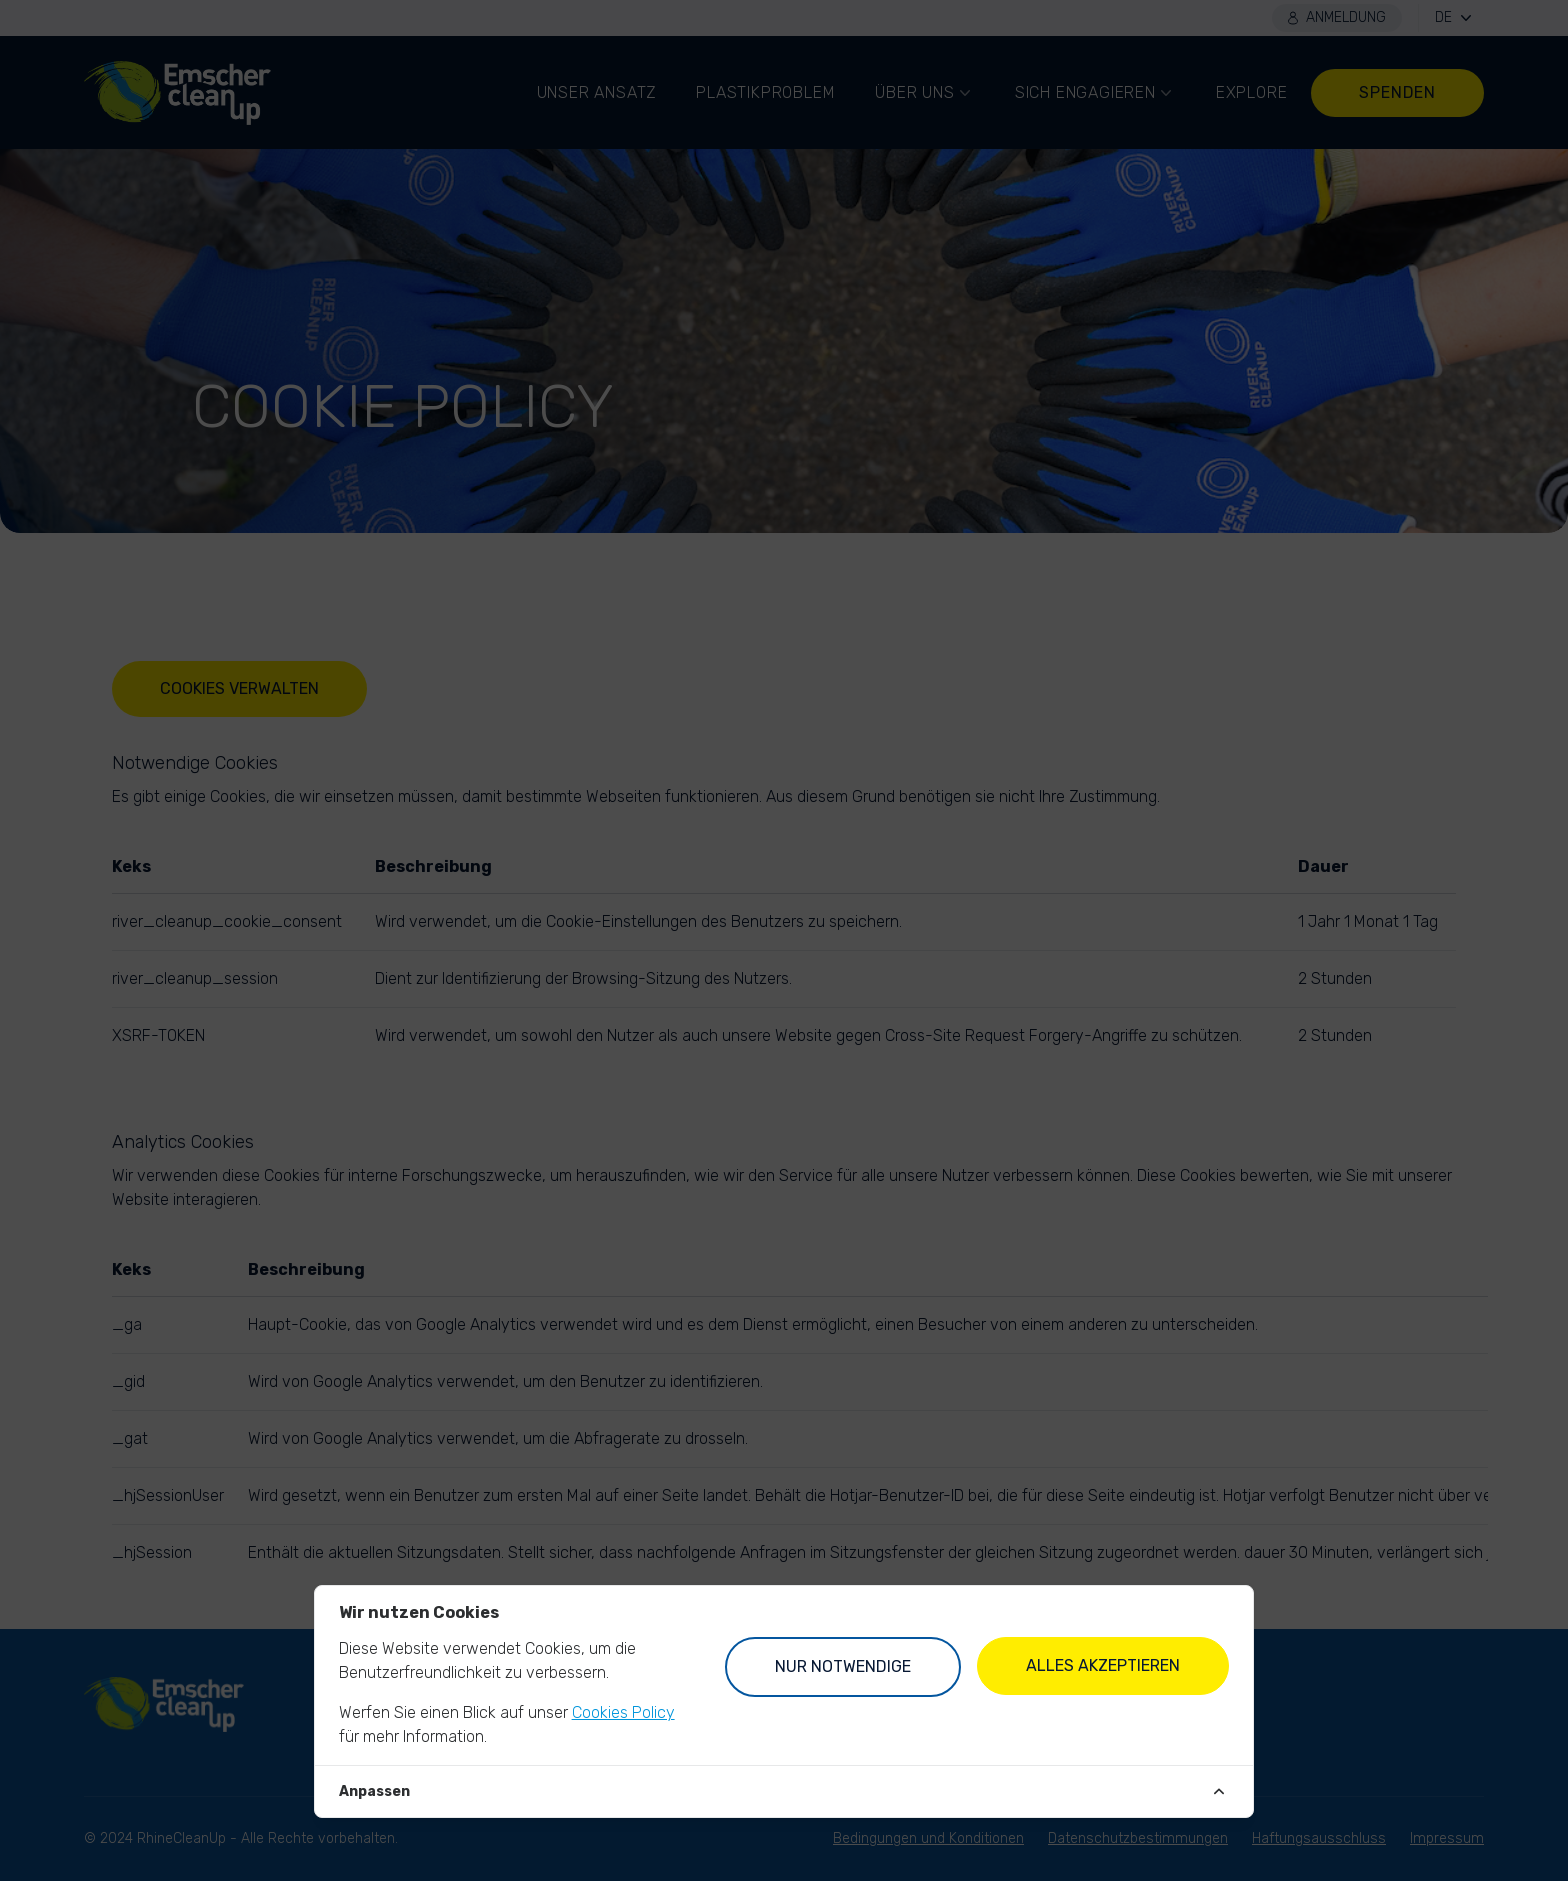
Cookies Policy (623, 1712)
